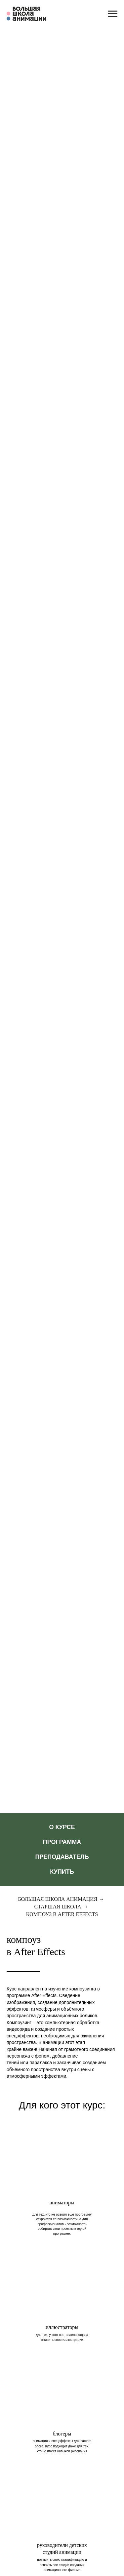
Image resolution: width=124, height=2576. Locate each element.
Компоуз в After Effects (62, 1914)
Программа (62, 1842)
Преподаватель (62, 1857)
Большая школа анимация (57, 1899)
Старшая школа (57, 1906)
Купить (62, 1871)
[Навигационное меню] (112, 14)
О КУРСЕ (62, 1827)
